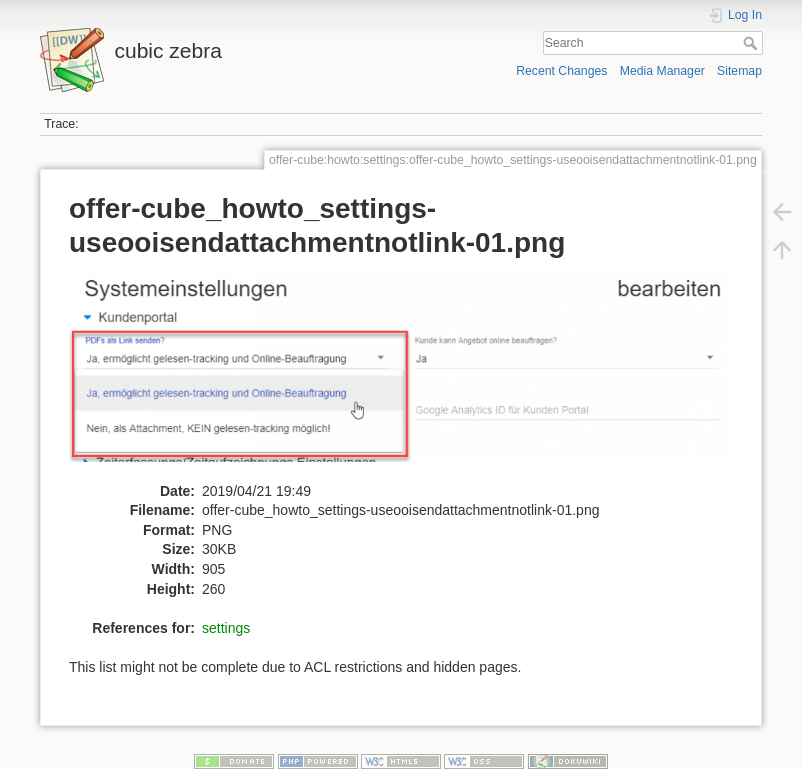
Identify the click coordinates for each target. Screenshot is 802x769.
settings (226, 628)
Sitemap (739, 71)
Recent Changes (561, 71)
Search (752, 43)
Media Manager (662, 71)
